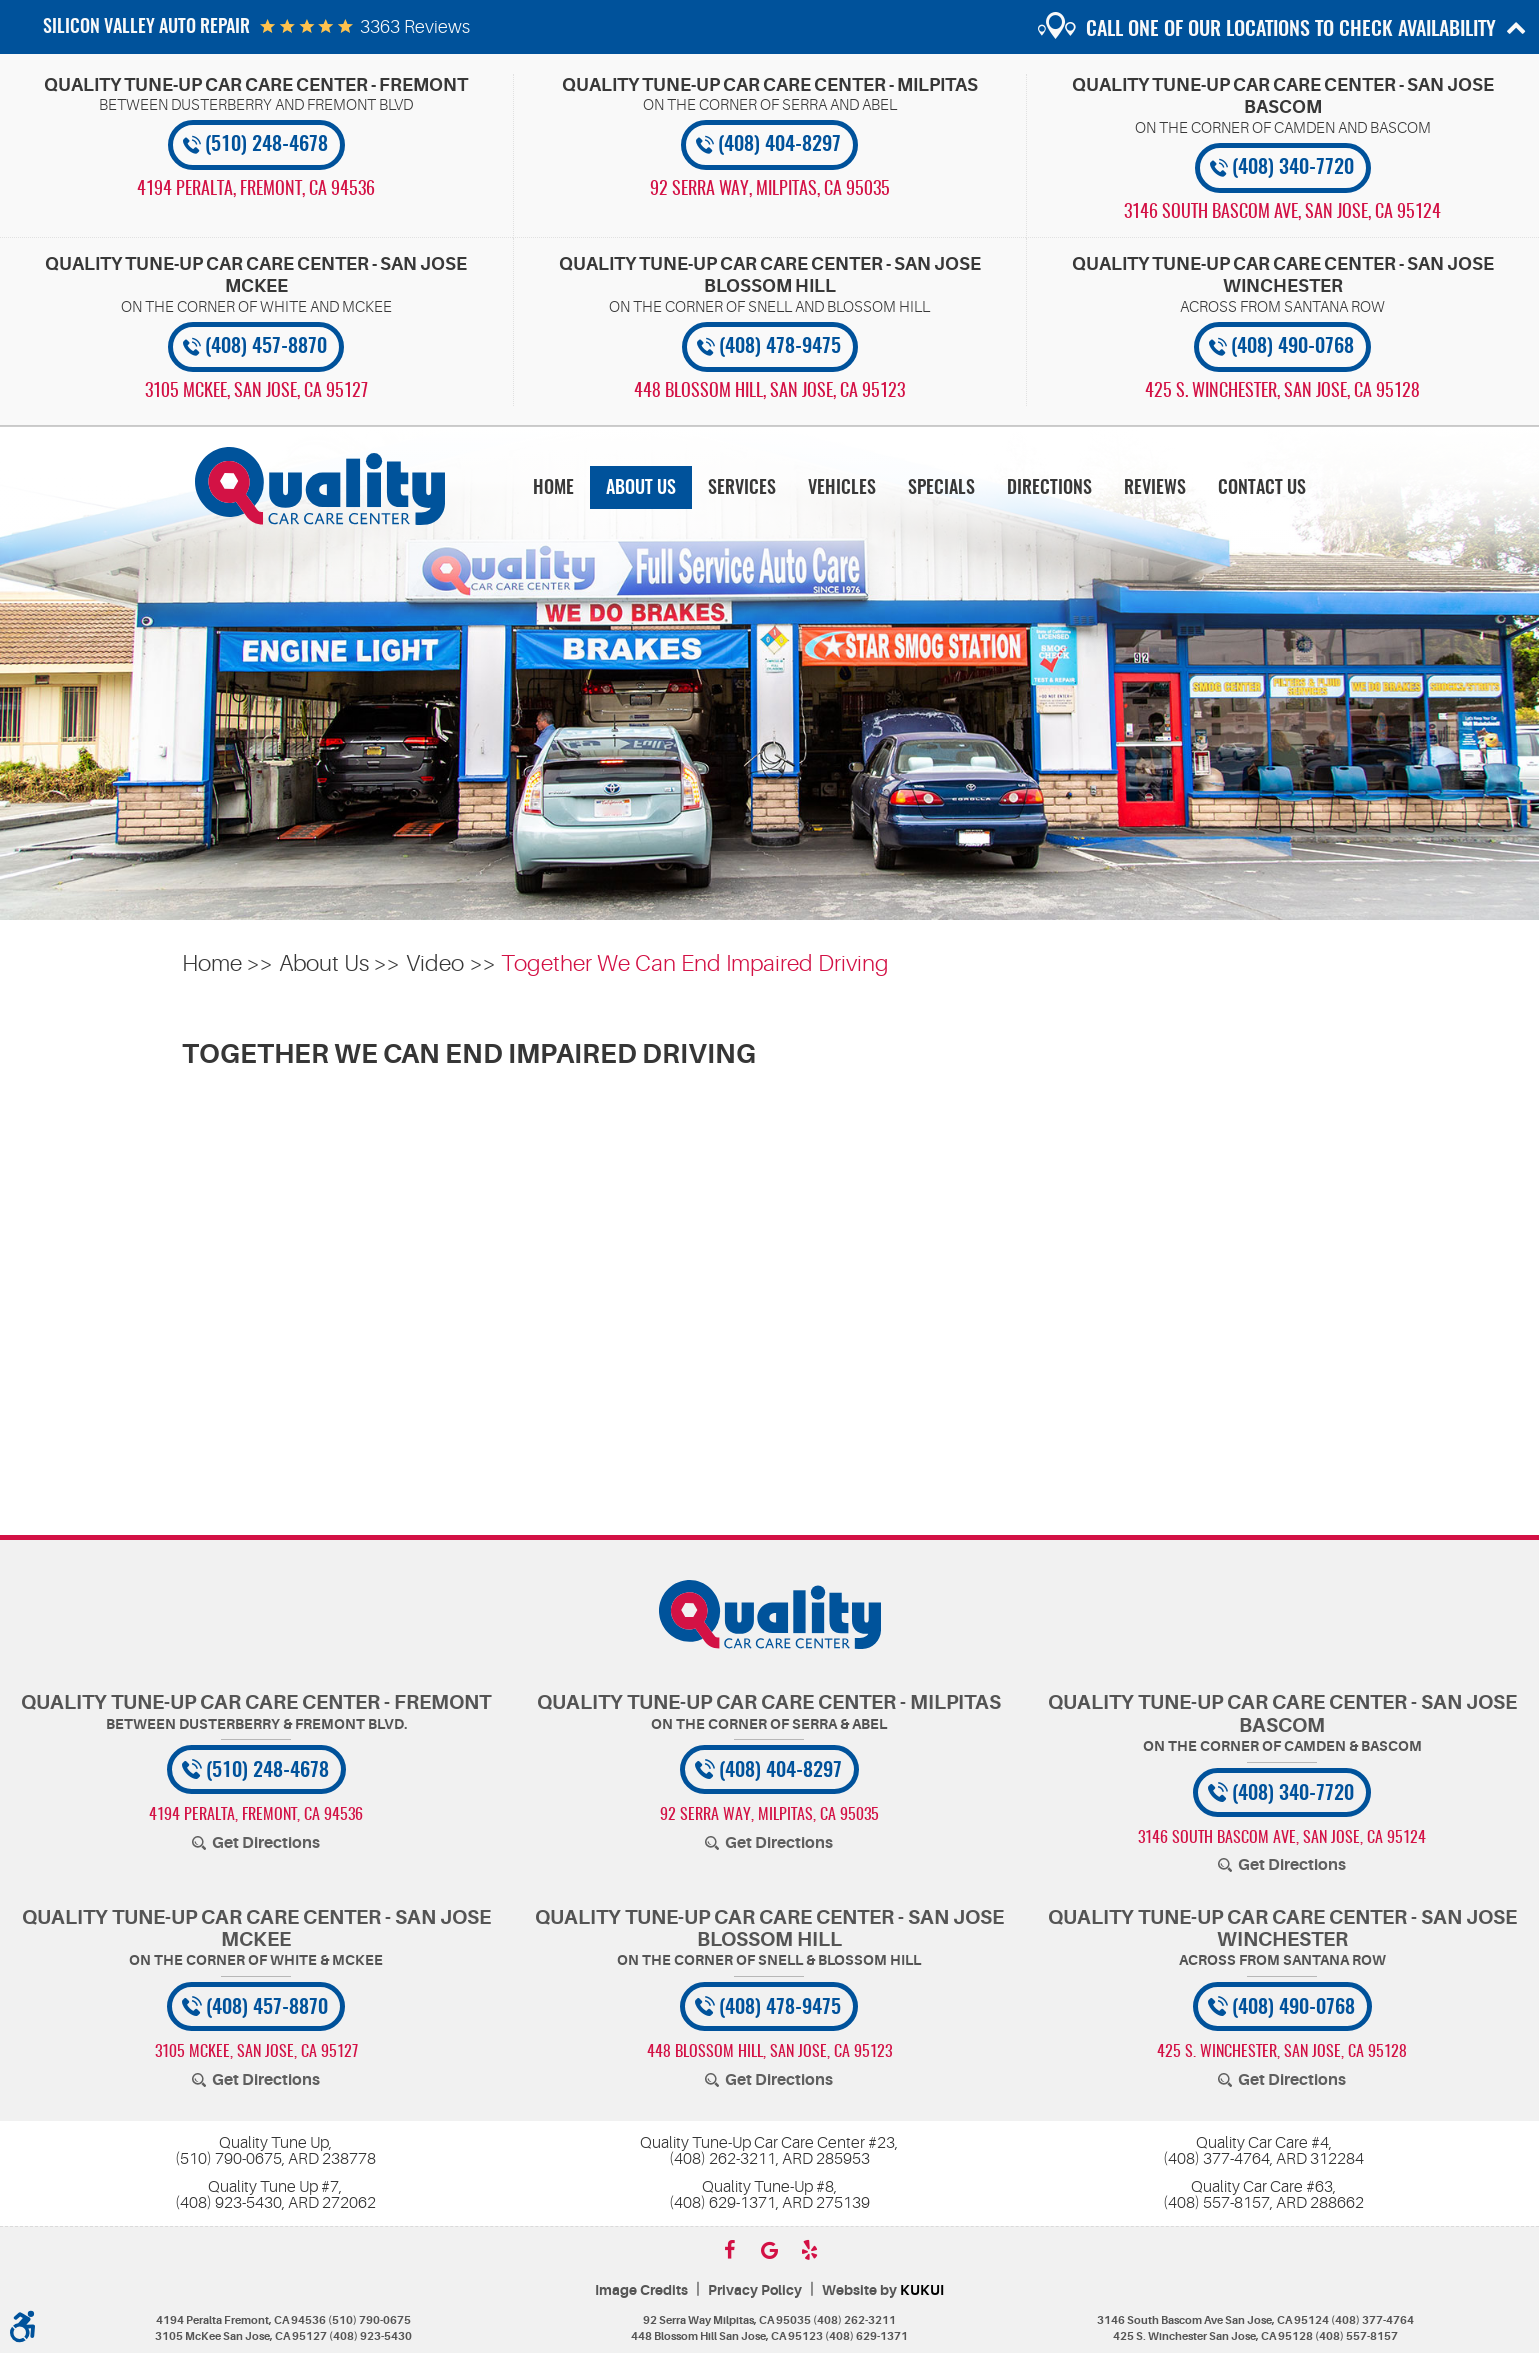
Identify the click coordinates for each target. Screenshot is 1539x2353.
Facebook (730, 2250)
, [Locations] (256, 190)
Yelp (810, 2250)
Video (435, 963)
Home (553, 489)
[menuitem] (553, 487)
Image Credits (641, 2290)
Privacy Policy (755, 2290)
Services (742, 489)
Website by (883, 2290)
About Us (641, 489)
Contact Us (1262, 489)
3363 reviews (415, 27)
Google (770, 2250)
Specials (941, 489)
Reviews (1155, 489)
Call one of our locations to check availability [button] (1291, 30)
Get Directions (266, 1843)
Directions (1049, 489)
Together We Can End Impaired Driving (695, 963)
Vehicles (842, 489)
